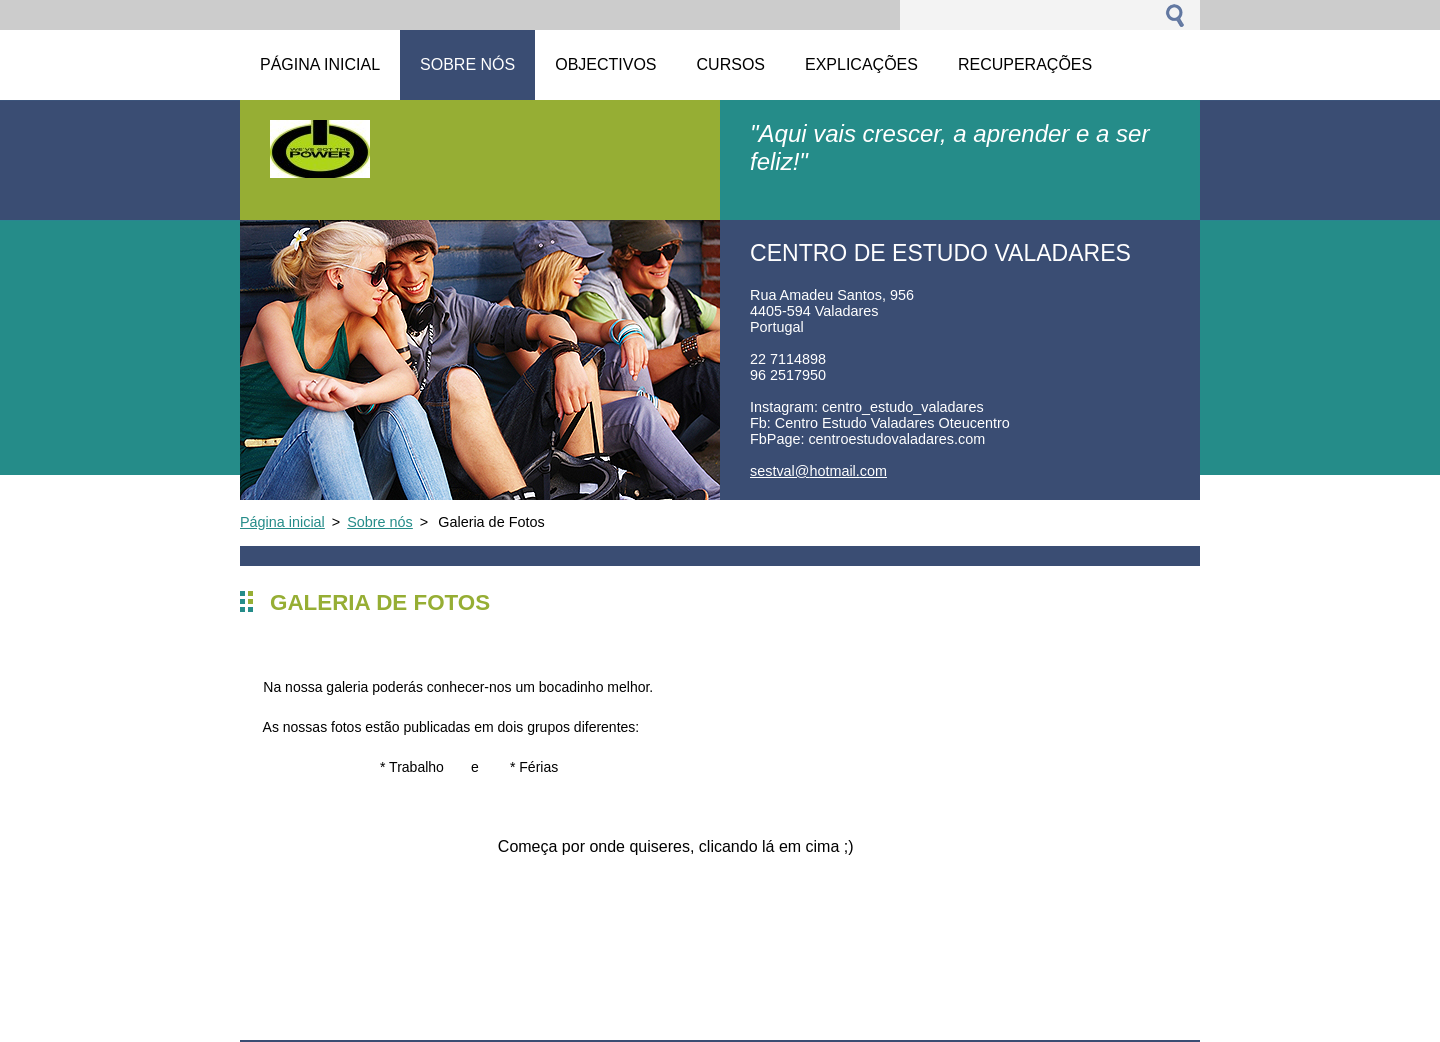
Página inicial (282, 522)
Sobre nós (380, 522)
